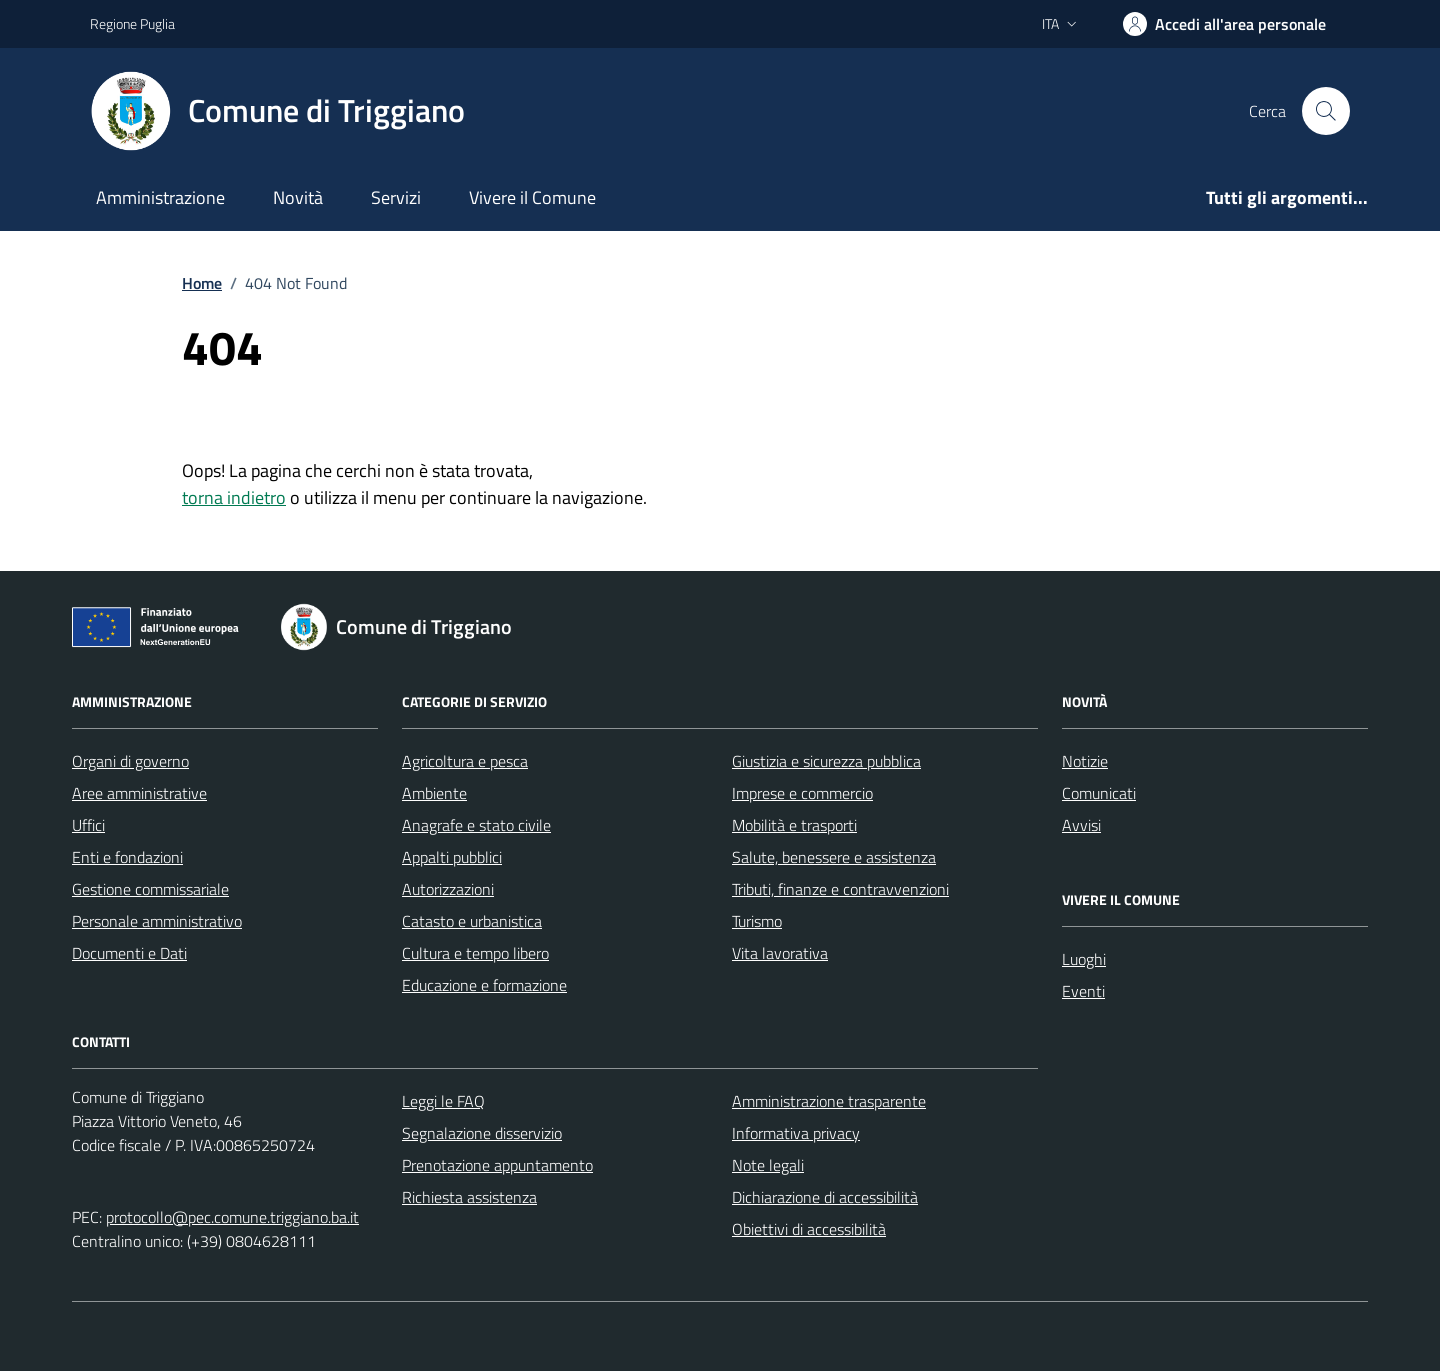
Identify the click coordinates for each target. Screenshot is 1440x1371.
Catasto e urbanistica (472, 921)
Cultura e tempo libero (475, 953)
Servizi (396, 197)
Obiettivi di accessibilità (809, 1229)
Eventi (1083, 991)
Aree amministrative (139, 793)
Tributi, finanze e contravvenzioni (840, 889)
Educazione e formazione (484, 985)
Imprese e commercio (802, 793)
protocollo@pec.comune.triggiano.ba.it (232, 1217)
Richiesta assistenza (469, 1197)
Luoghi (1084, 959)
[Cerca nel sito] (1326, 111)
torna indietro (234, 497)
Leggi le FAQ (443, 1101)
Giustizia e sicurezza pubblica (826, 761)
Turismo (757, 921)
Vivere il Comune (532, 197)
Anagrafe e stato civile (476, 825)
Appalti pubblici (452, 857)
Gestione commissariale (150, 889)
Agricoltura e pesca (465, 761)
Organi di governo (130, 761)
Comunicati (1099, 793)
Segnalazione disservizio (482, 1133)
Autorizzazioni (448, 889)
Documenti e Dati (129, 953)
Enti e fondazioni (127, 857)
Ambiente (434, 793)
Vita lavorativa (780, 953)
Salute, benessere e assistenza (834, 857)
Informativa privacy (796, 1133)
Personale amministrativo (157, 921)
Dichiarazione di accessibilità (825, 1197)
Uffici (88, 825)
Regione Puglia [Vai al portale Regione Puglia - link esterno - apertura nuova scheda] (132, 23)
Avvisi (1081, 825)
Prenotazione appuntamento (497, 1165)
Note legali (768, 1165)
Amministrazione (160, 197)
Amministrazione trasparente (829, 1101)
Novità (298, 197)
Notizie (1085, 761)
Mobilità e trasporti (794, 825)
